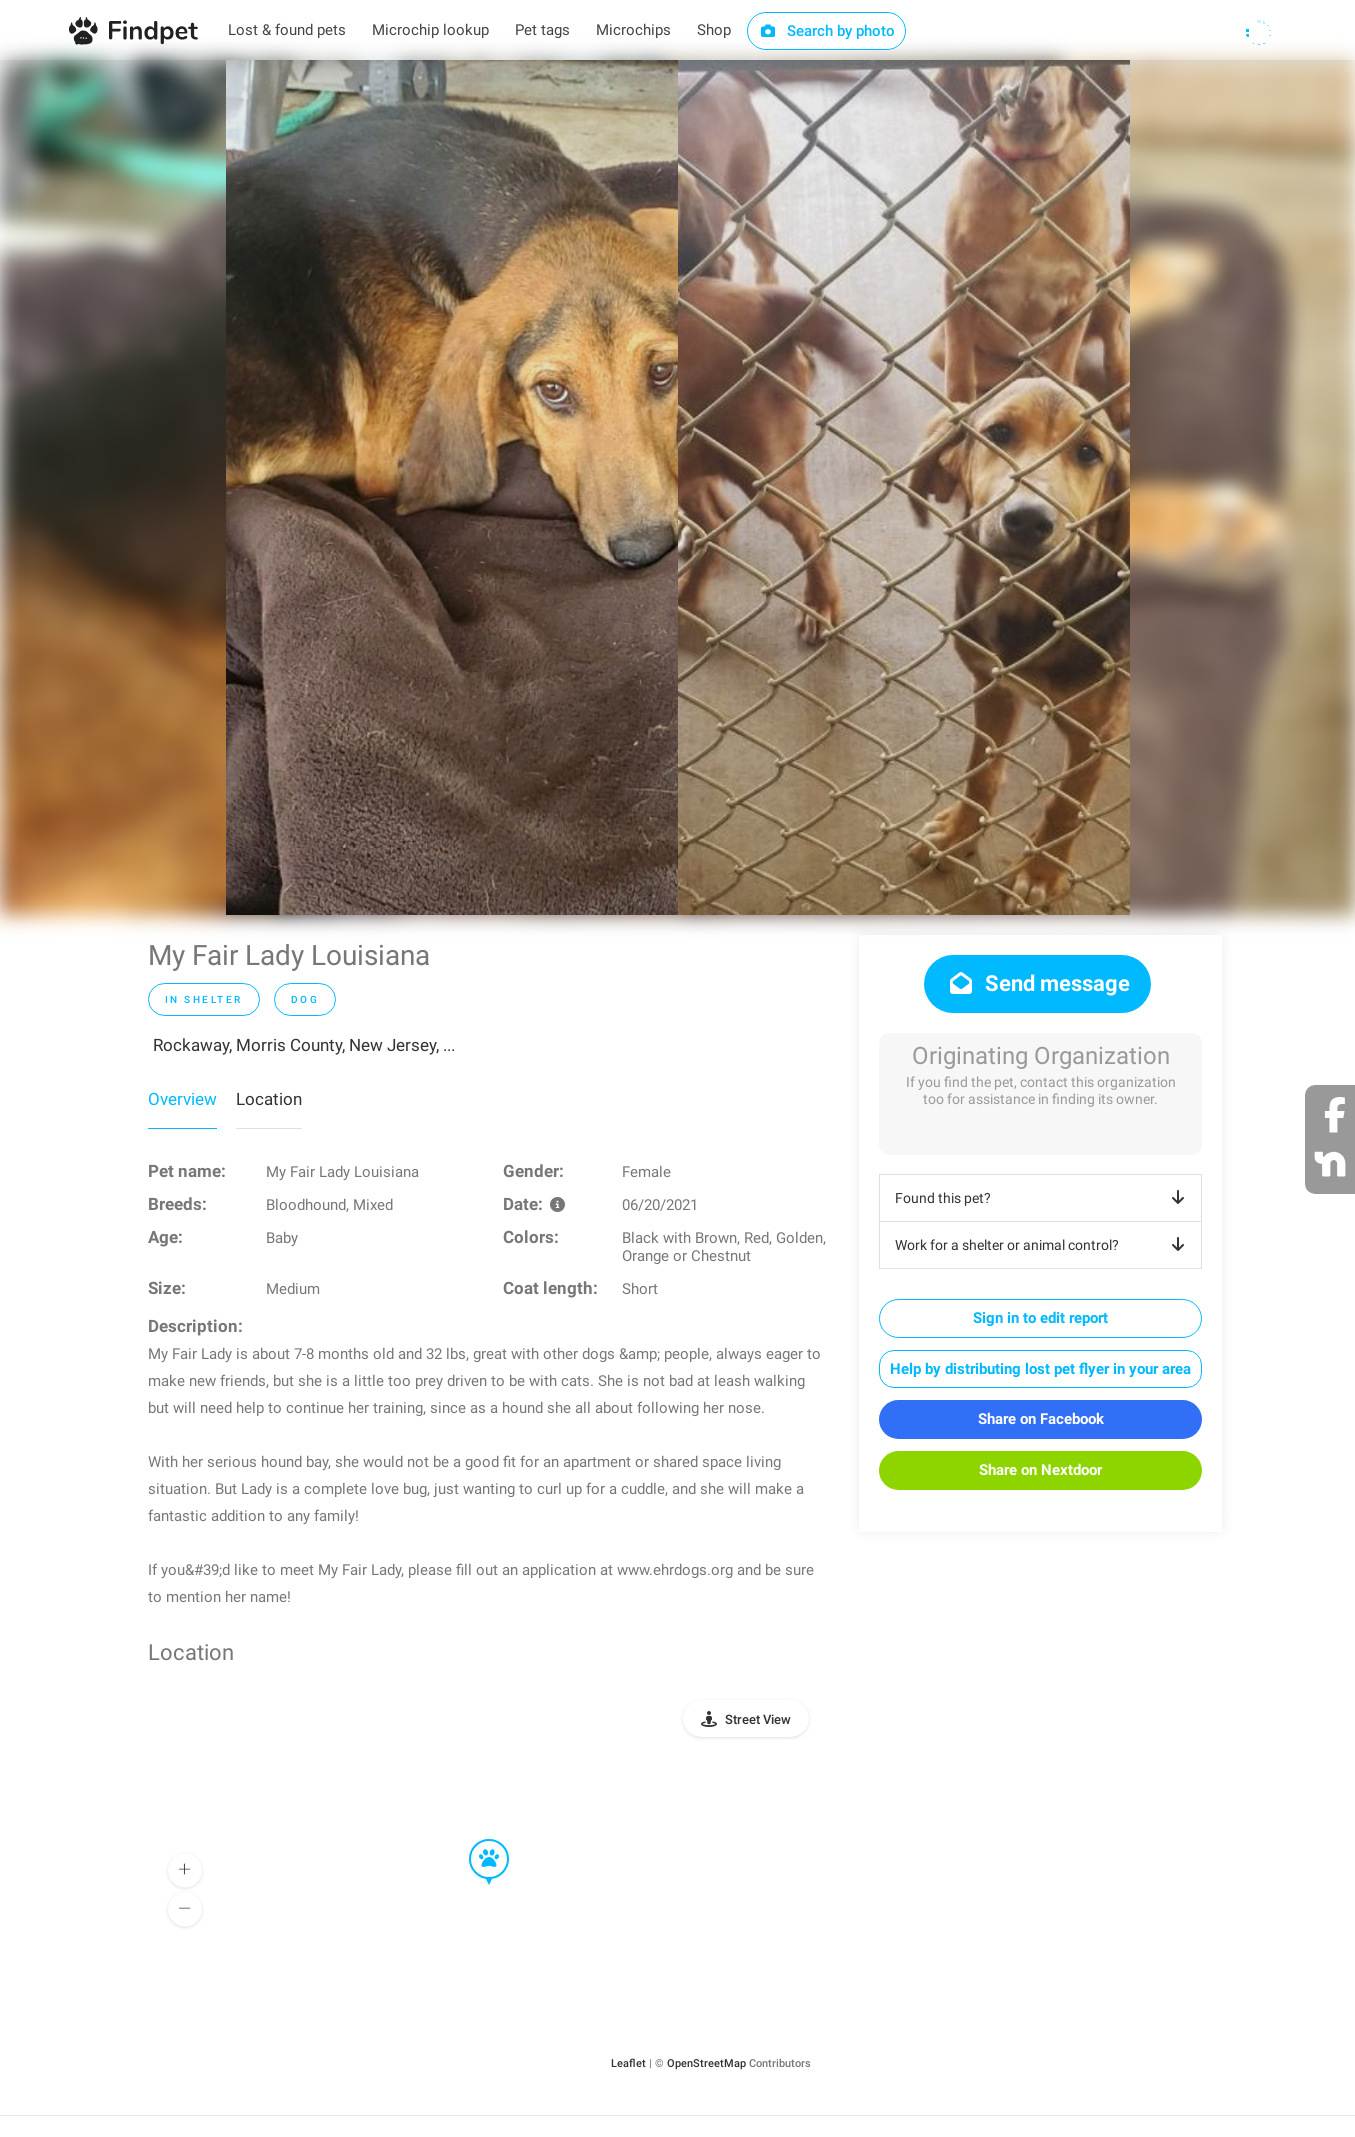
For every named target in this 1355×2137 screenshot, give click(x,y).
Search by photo (826, 31)
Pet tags (542, 30)
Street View (758, 1719)
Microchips (633, 30)
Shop (714, 30)
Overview (182, 1099)
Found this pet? (1043, 1198)
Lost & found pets (287, 30)
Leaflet (628, 2063)
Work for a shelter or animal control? (1043, 1245)
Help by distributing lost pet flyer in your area (1040, 1369)
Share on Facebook (1041, 1419)
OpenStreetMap (706, 2063)
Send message (1037, 983)
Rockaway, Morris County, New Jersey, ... (304, 1045)
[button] (475, 1840)
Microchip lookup (430, 30)
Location (269, 1099)
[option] (452, 487)
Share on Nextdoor (1040, 1470)
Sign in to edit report (1040, 1318)
